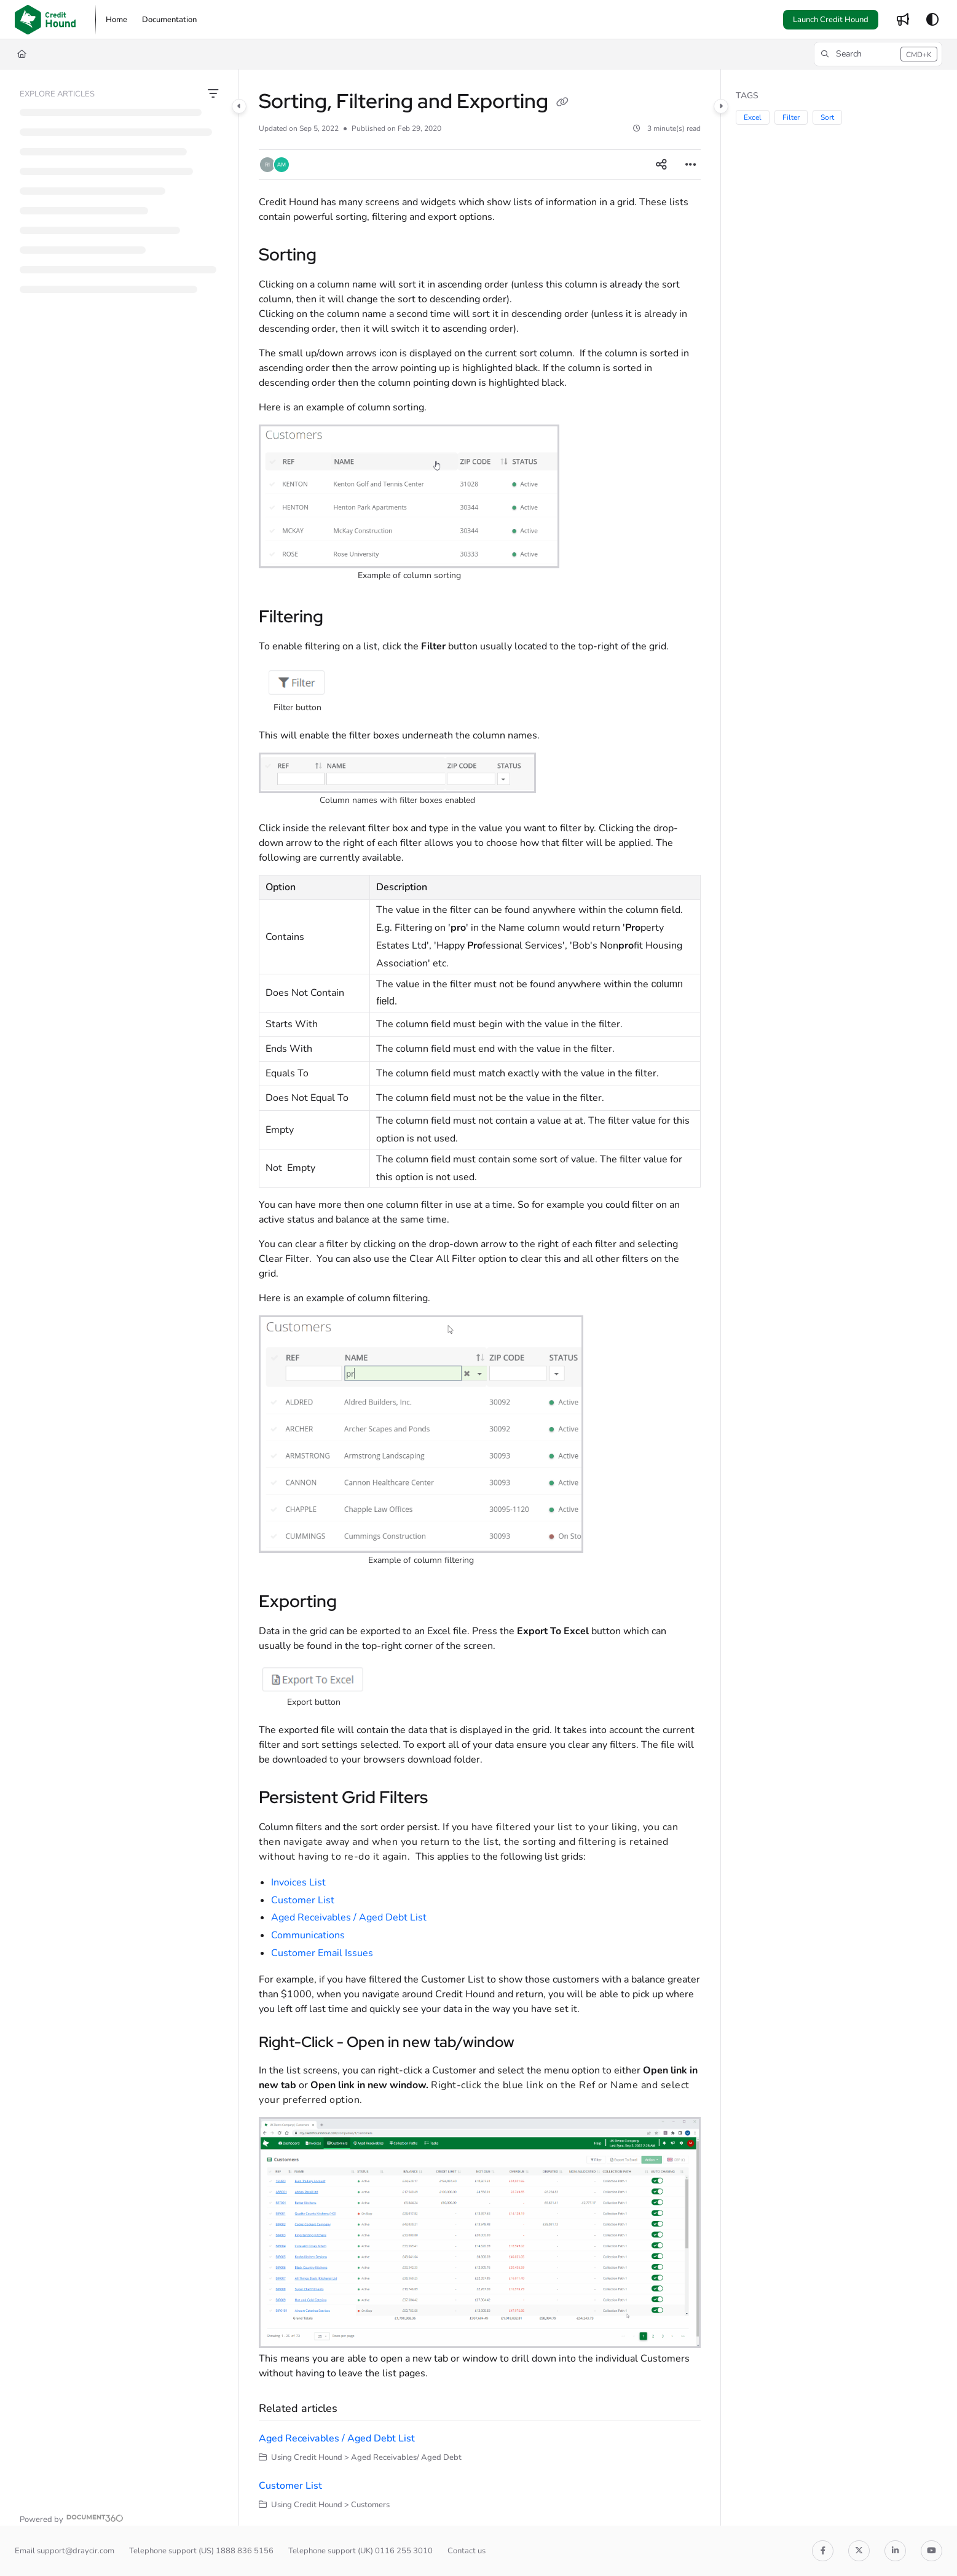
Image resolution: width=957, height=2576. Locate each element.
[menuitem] (116, 20)
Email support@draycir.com (64, 2550)
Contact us (466, 2550)
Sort (827, 117)
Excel (753, 117)
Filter (791, 117)
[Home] (21, 54)
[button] (45, 19)
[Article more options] (691, 164)
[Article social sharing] (661, 164)
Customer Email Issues (322, 1953)
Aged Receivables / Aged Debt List (349, 1917)
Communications (308, 1935)
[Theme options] (932, 19)
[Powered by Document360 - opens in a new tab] (72, 2518)
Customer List (302, 1900)
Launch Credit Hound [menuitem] (830, 19)
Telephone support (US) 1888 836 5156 (201, 2550)
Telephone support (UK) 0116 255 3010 (360, 2550)
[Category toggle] (239, 106)
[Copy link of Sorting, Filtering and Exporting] (562, 103)
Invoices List (298, 1882)
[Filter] (213, 94)
